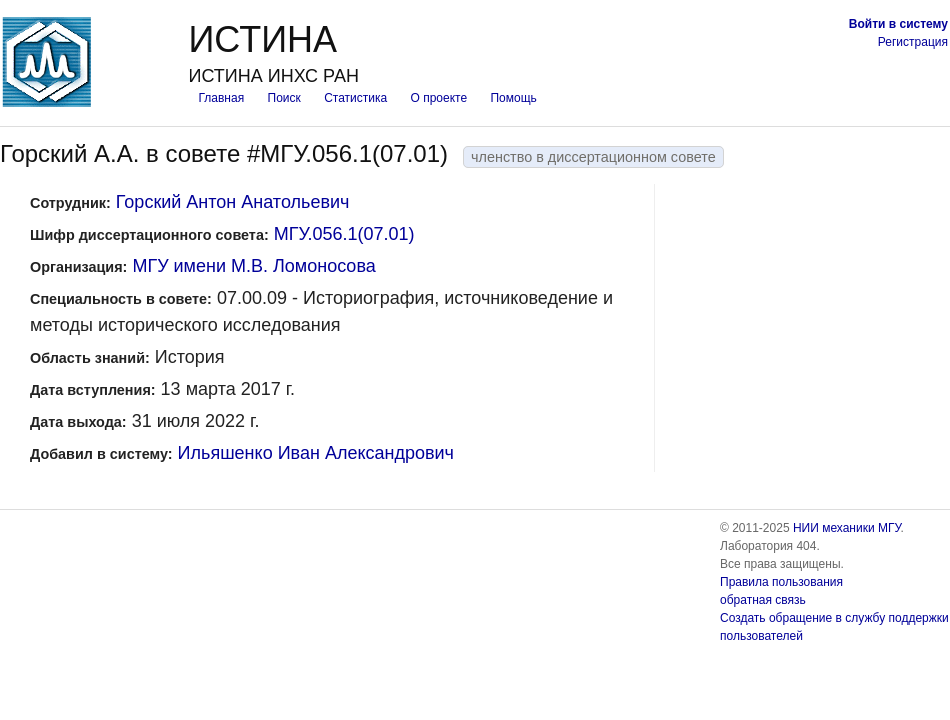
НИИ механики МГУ (847, 528)
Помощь (513, 98)
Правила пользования (781, 582)
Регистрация (913, 42)
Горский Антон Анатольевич (233, 202)
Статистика (355, 98)
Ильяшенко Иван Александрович (316, 453)
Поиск (284, 98)
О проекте (439, 98)
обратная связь (763, 600)
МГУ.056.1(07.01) (344, 234)
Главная (221, 98)
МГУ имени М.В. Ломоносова (253, 266)
